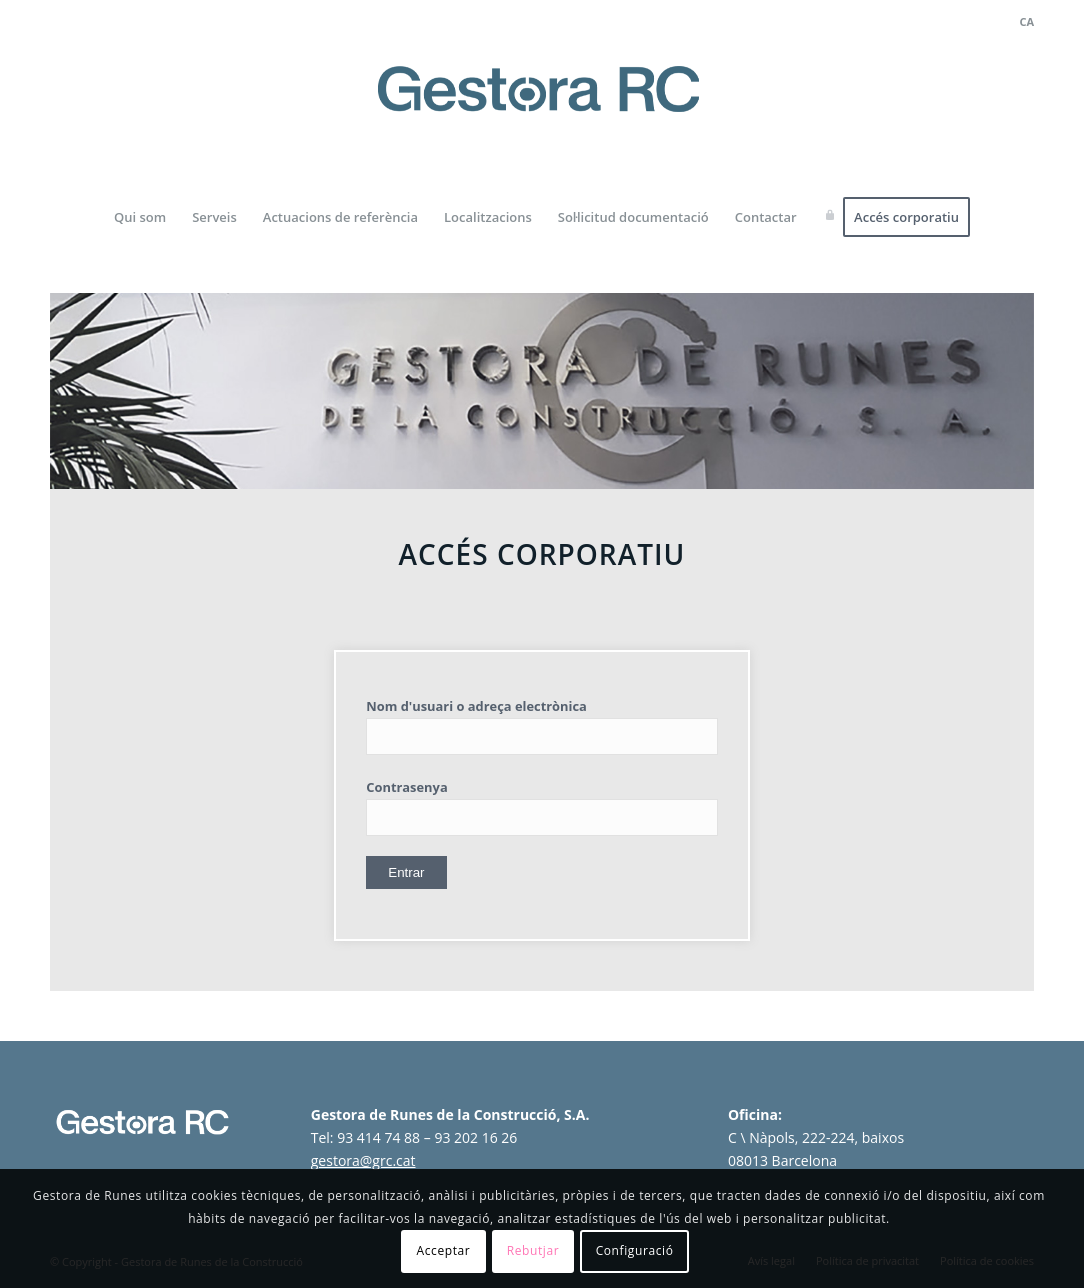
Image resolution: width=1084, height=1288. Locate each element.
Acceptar (444, 1250)
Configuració (635, 1250)
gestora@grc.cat (363, 1160)
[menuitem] (1021, 22)
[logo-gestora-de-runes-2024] (542, 111)
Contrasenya (406, 787)
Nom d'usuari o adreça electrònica (476, 706)
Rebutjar (533, 1250)
